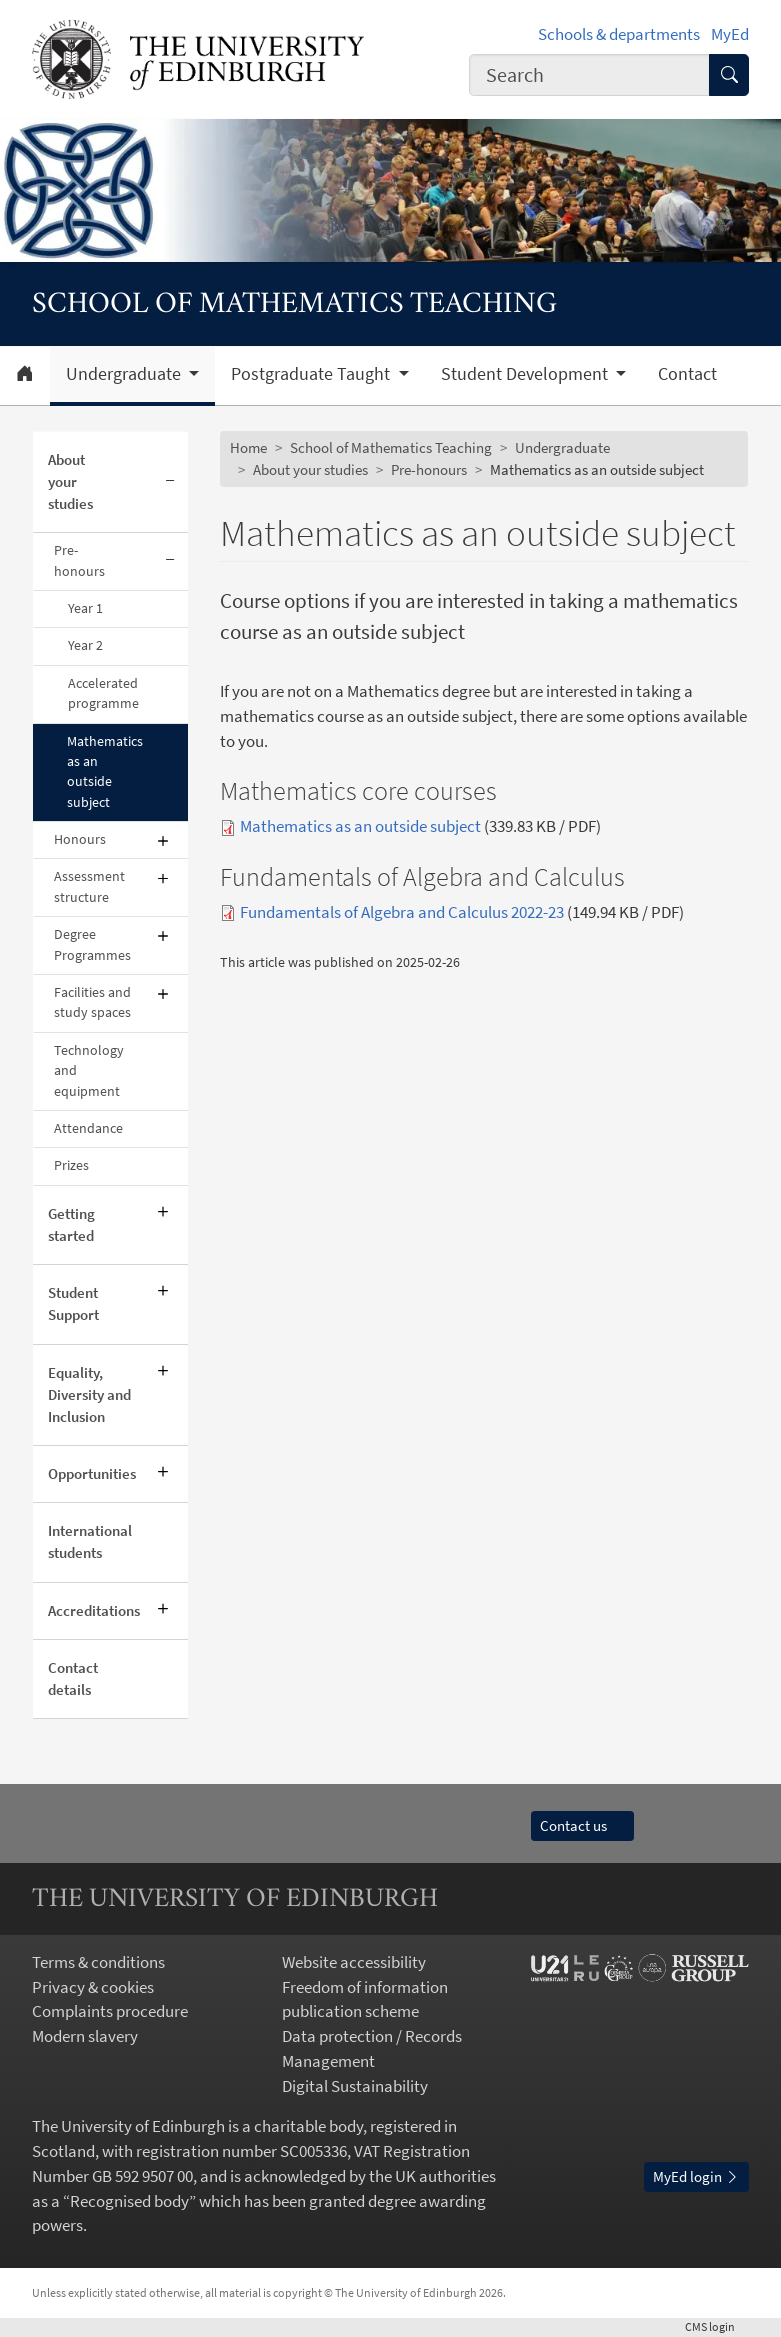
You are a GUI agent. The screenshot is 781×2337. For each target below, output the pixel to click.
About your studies (70, 481)
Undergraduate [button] (125, 374)
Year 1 (85, 608)
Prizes (71, 1165)
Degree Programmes (92, 944)
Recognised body (129, 2201)
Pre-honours (79, 560)
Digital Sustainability (355, 2086)
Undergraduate (562, 447)
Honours (80, 839)
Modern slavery (85, 2036)
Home (248, 447)
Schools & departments (619, 34)
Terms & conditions (98, 1962)
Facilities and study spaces (92, 1002)
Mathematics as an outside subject (105, 772)
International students (90, 1541)
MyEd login (696, 2176)
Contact (687, 374)
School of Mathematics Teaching (391, 447)
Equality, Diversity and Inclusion (89, 1394)
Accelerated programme (103, 693)
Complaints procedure (110, 2011)
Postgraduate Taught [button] (312, 374)
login (717, 2326)
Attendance (88, 1128)
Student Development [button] (526, 374)
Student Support (73, 1303)
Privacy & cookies (93, 1987)
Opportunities (92, 1473)
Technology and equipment (89, 1071)
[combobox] (589, 74)
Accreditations (94, 1610)
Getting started (71, 1224)
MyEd (730, 34)
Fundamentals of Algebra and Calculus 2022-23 (402, 912)
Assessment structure (89, 886)
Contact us (582, 1825)
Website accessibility (354, 1962)
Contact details (73, 1678)
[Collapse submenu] (170, 483)
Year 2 (85, 645)
